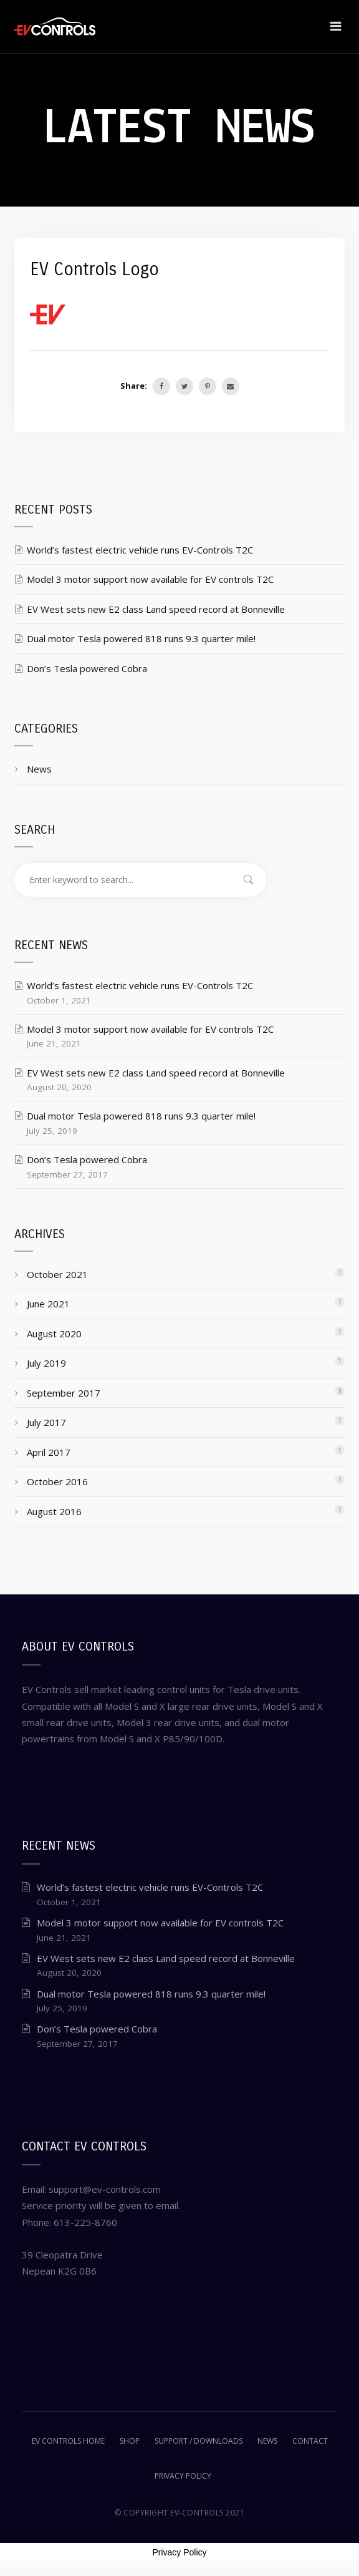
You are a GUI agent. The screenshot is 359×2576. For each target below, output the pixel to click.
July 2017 (46, 1422)
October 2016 (57, 1481)
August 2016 (54, 1511)
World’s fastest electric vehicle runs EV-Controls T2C (140, 550)
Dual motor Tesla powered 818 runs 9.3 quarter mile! (141, 638)
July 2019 (46, 1363)
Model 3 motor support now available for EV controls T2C (150, 579)
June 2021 (48, 1303)
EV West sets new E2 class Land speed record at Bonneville (156, 609)
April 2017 (48, 1452)
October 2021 (57, 1274)
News (39, 769)
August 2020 (54, 1333)
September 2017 (63, 1393)
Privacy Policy (179, 2552)
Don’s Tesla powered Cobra (87, 668)
